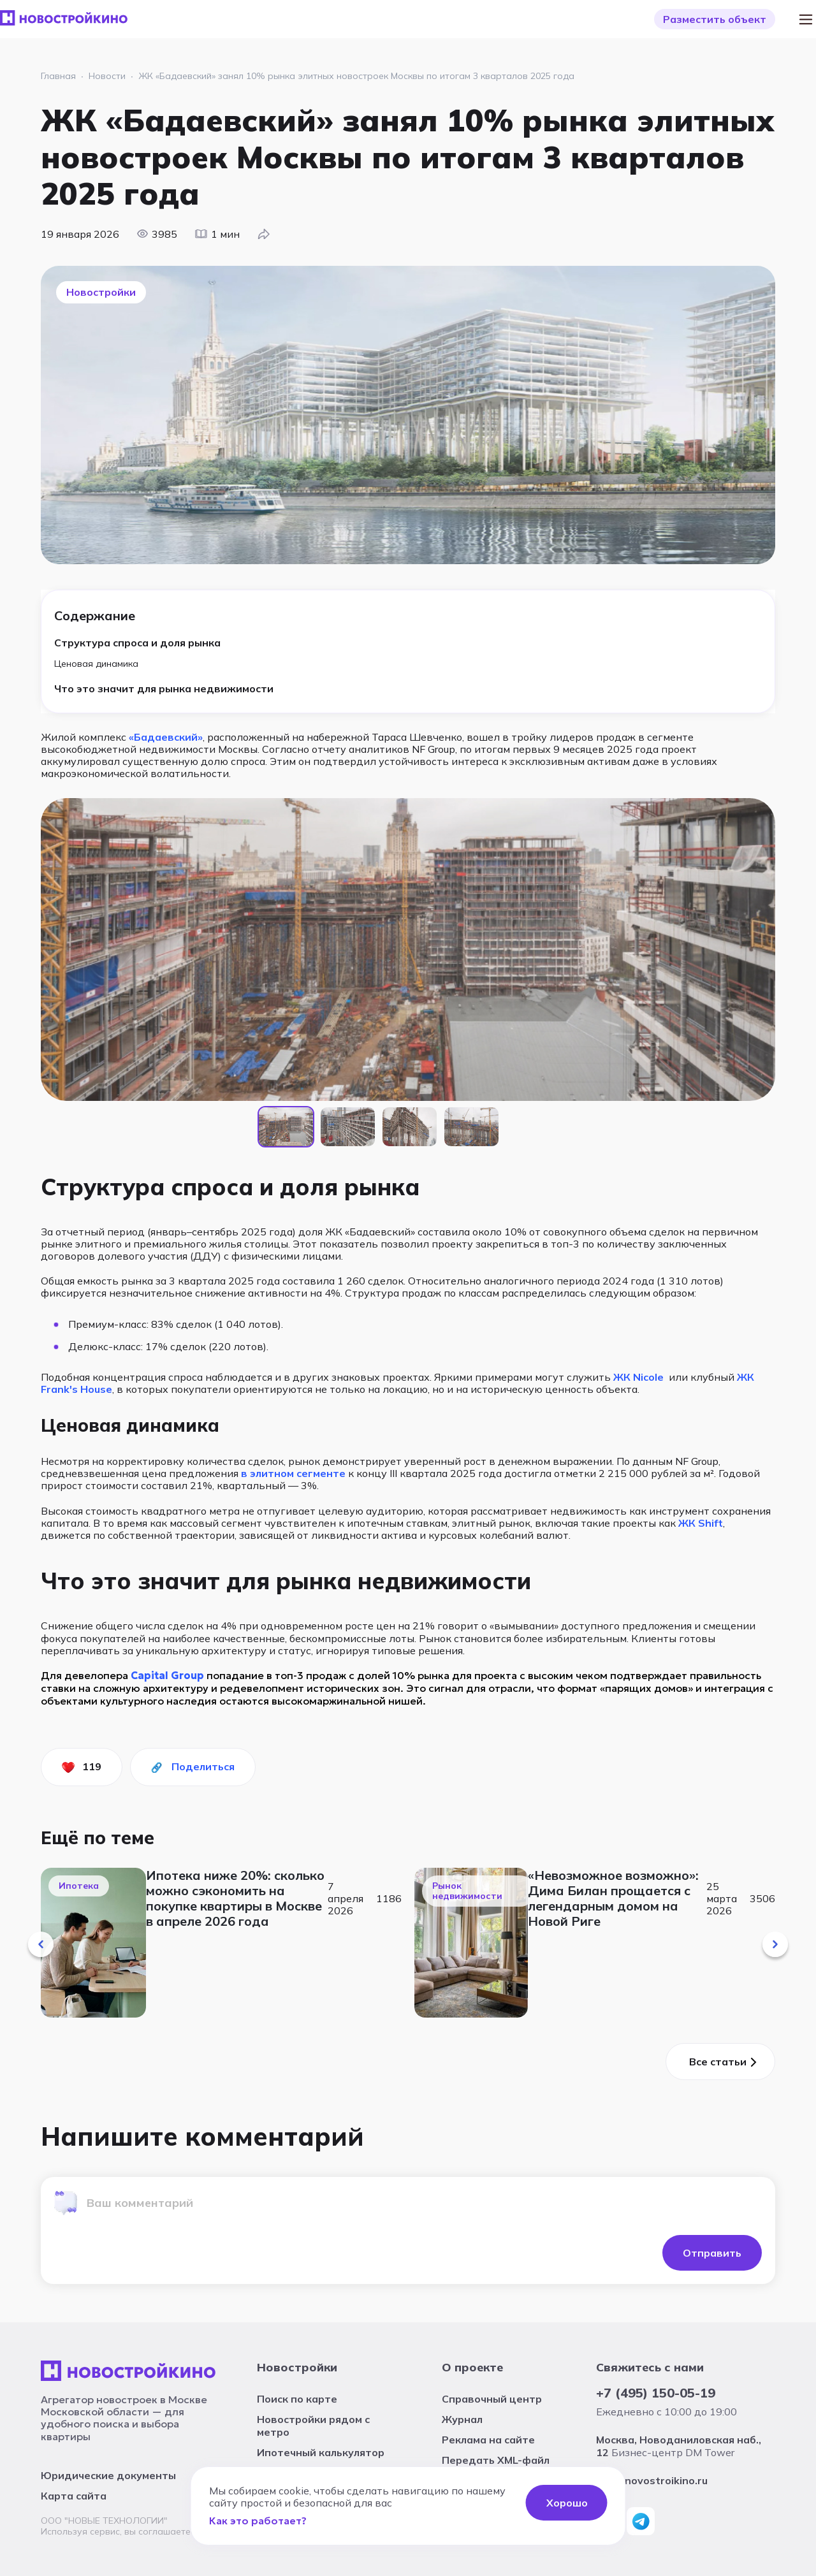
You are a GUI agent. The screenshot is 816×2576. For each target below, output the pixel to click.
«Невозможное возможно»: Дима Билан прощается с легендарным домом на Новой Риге (613, 1898)
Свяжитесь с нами (650, 2367)
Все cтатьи (718, 2061)
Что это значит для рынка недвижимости (163, 688)
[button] (41, 1944)
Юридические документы (108, 2475)
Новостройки (297, 2367)
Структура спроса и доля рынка (137, 642)
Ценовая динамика (96, 663)
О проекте (472, 2367)
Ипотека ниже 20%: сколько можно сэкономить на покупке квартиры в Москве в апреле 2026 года (235, 1898)
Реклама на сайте (488, 2439)
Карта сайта (73, 2495)
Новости (107, 76)
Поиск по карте (297, 2398)
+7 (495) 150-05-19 (655, 2393)
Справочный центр (492, 2398)
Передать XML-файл (496, 2460)
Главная (58, 76)
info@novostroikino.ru (652, 2480)
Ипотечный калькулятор (320, 2452)
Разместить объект (714, 19)
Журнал (462, 2419)
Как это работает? (258, 2520)
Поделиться (203, 1766)
